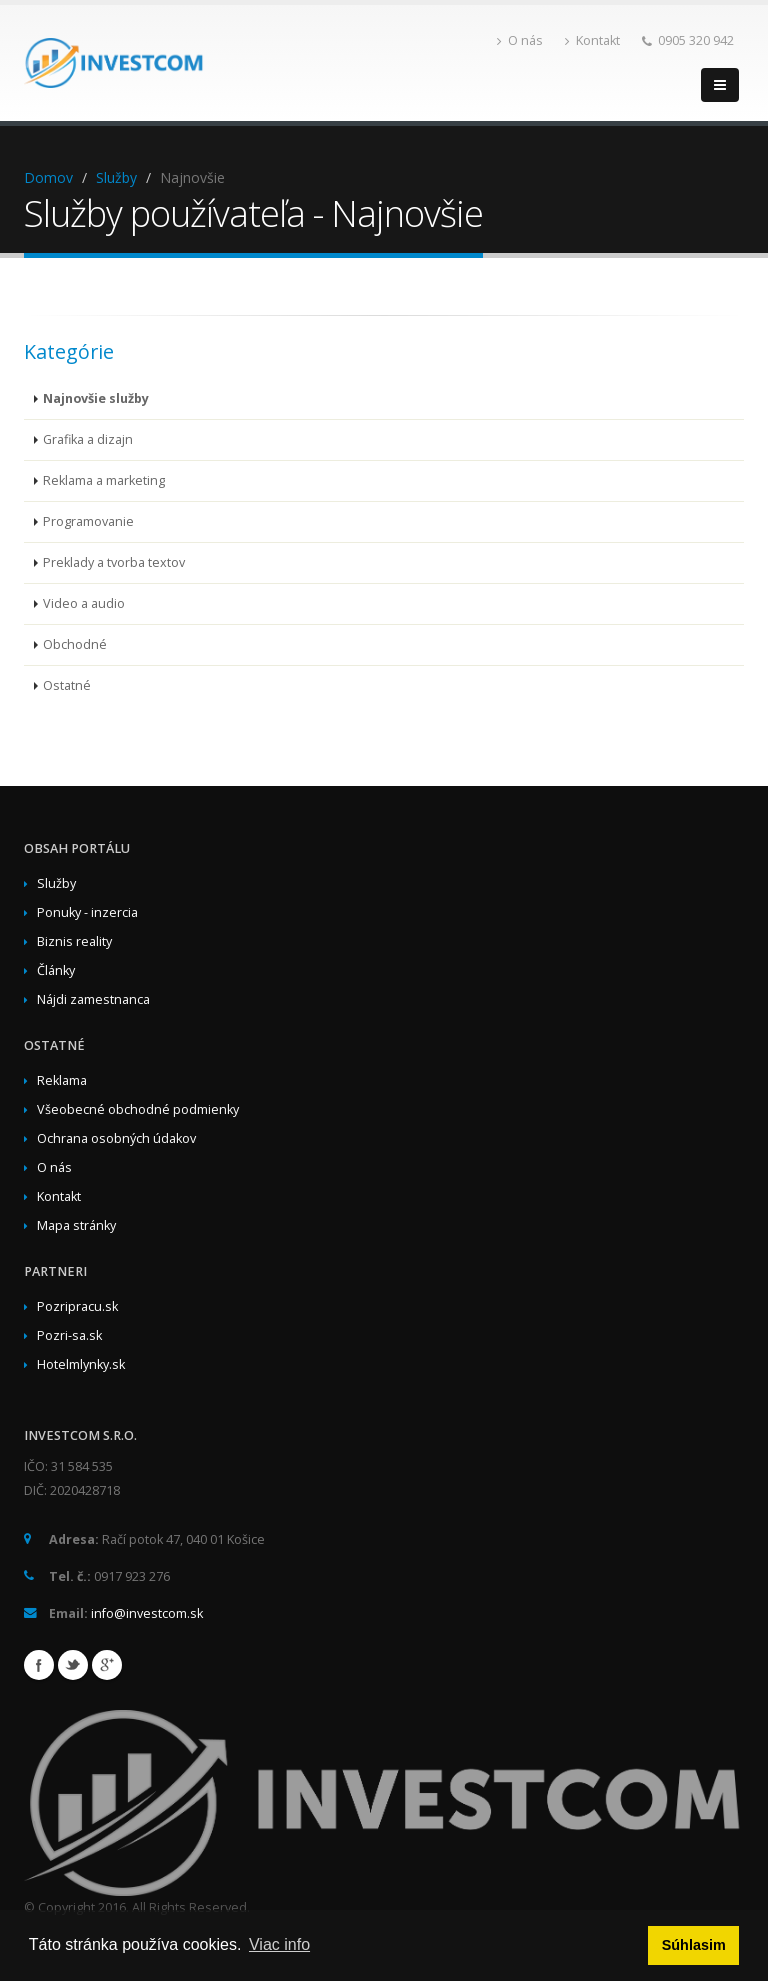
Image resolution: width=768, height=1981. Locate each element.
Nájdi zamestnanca (93, 999)
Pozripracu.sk (77, 1306)
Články (56, 970)
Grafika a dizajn (88, 439)
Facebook (39, 1665)
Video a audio (84, 603)
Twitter (73, 1665)
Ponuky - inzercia (87, 912)
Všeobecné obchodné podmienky (138, 1109)
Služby (116, 177)
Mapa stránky (76, 1225)
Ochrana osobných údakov (116, 1138)
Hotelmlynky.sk (81, 1364)
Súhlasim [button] (694, 1945)
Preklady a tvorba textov (114, 562)
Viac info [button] (279, 1944)
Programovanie (88, 521)
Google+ (107, 1665)
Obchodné (75, 644)
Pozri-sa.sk (69, 1335)
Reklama (62, 1080)
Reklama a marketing (104, 480)
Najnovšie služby (96, 398)
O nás (520, 40)
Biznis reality (74, 941)
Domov (48, 177)
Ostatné (67, 685)
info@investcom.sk (147, 1613)
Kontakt (592, 40)
